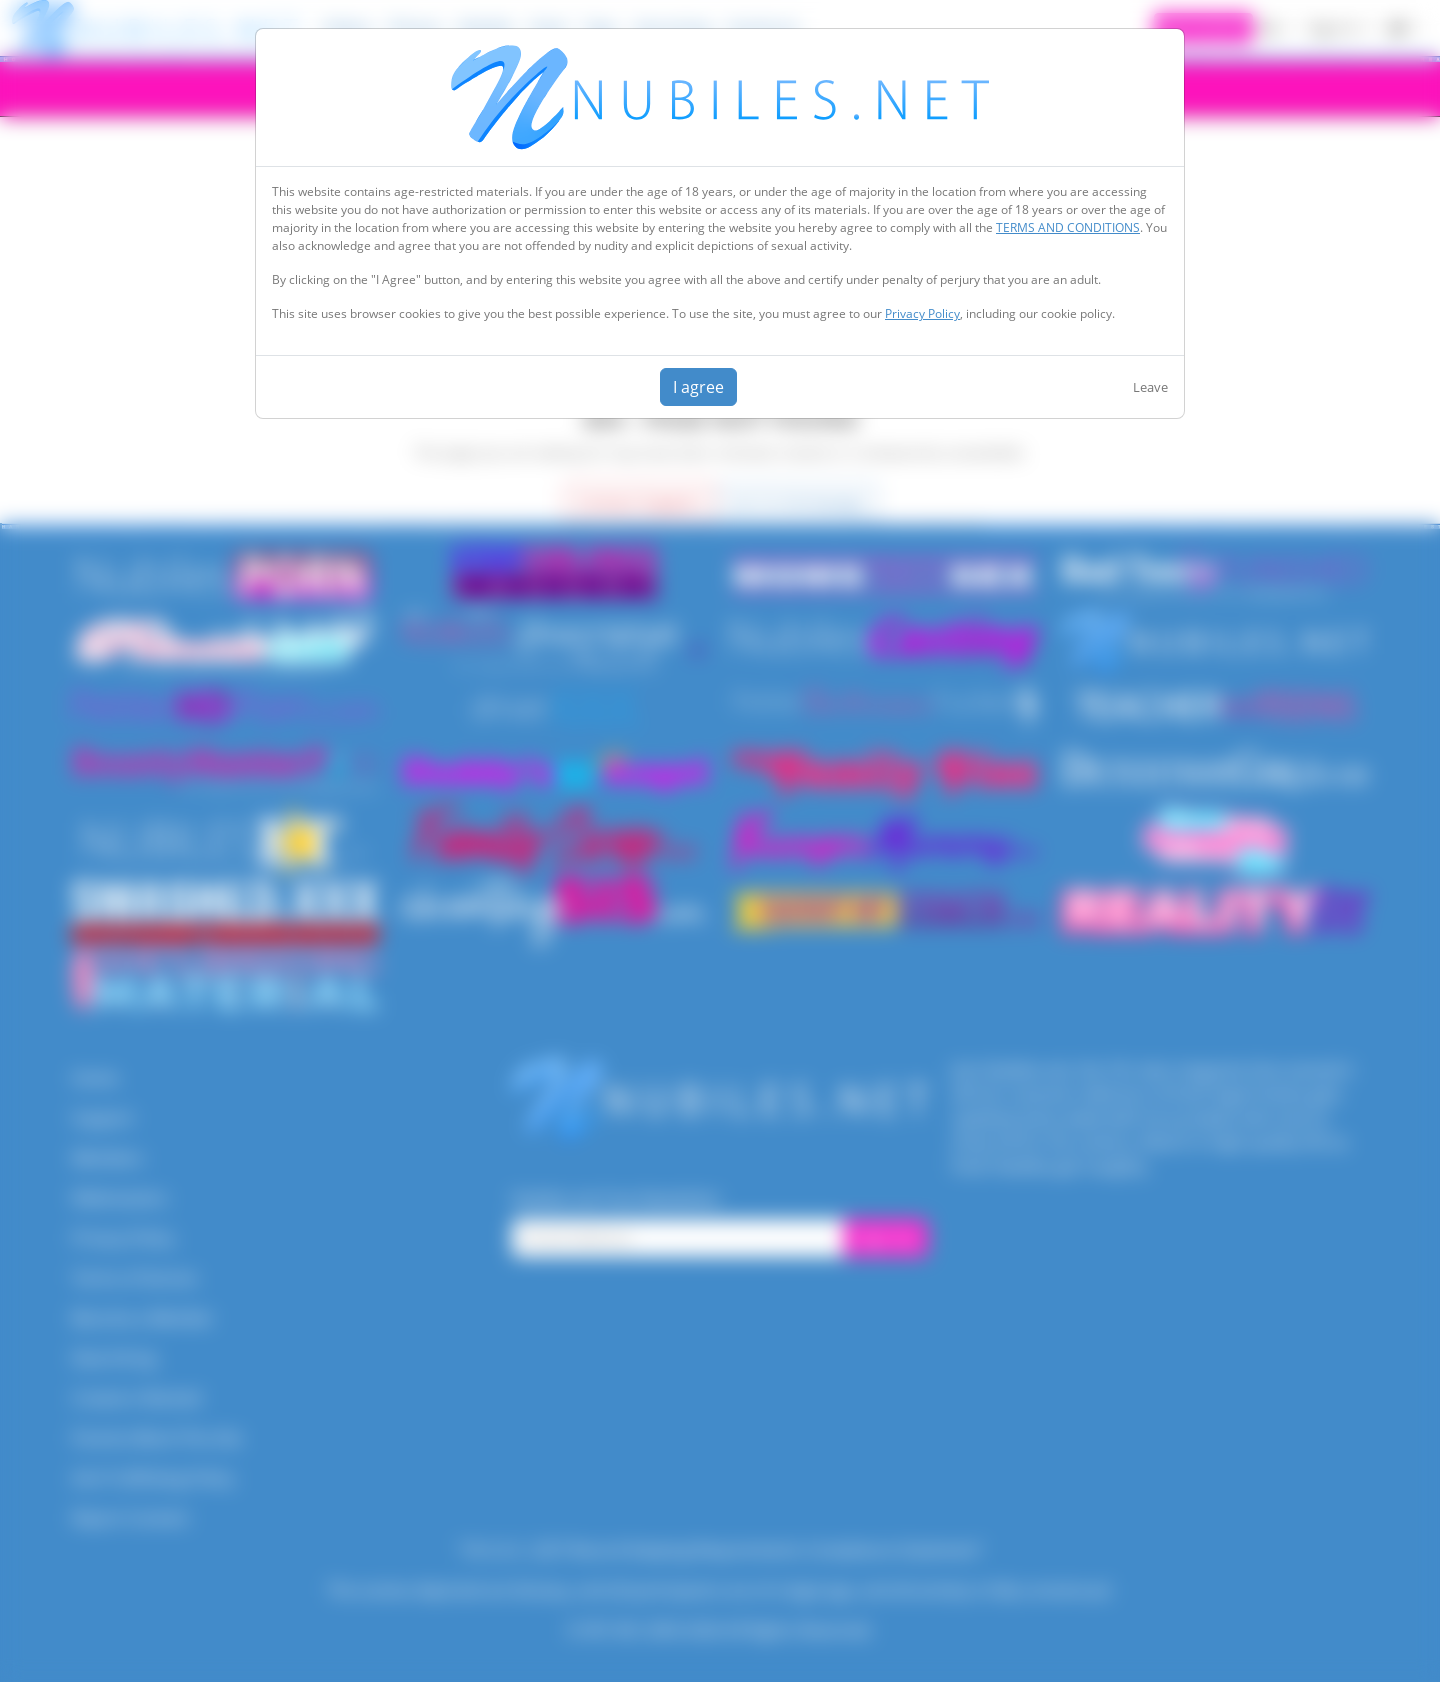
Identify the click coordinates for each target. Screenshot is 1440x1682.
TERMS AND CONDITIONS (1068, 227)
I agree (698, 387)
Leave (1150, 387)
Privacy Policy (922, 313)
